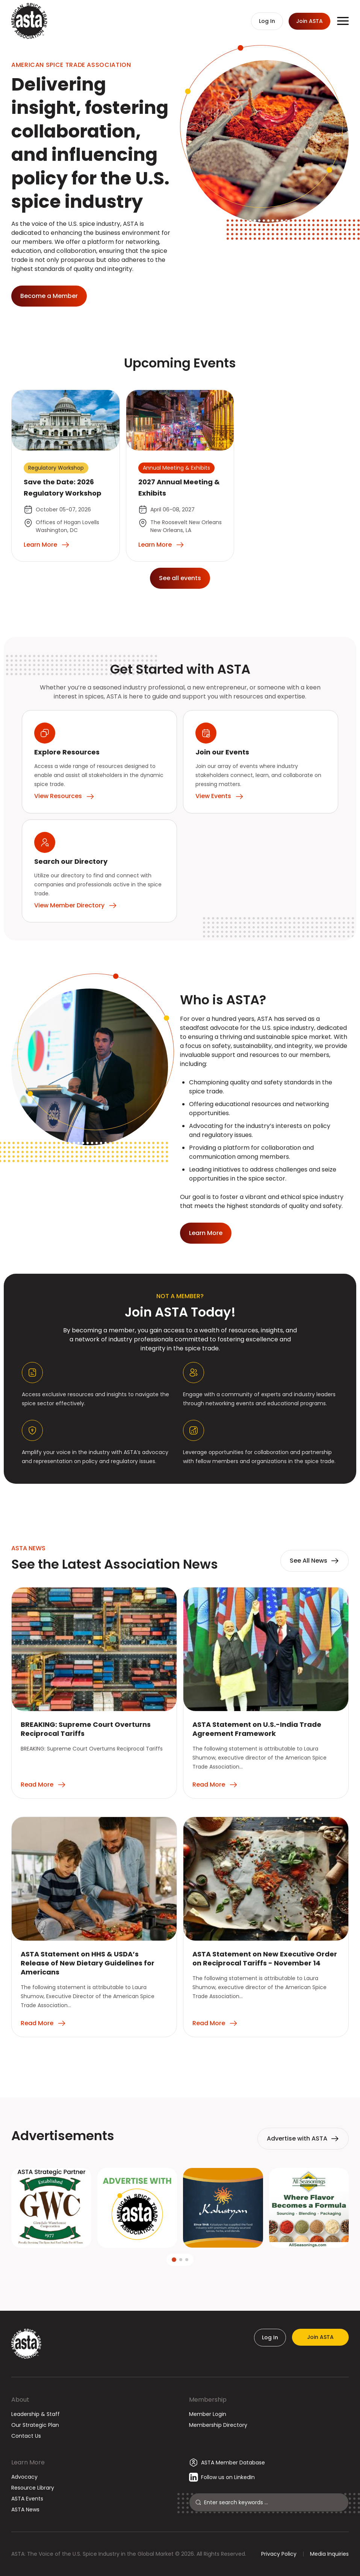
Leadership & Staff (35, 2414)
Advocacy (24, 2477)
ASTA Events (27, 2498)
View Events (219, 796)
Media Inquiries (329, 2554)
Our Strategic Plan (35, 2425)
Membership (208, 2399)
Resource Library (32, 2487)
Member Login (207, 2414)
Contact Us (26, 2436)
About (20, 2399)
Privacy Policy (278, 2554)
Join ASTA (320, 2337)
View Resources (64, 796)
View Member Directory (75, 905)
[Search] (273, 2502)
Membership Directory (218, 2425)
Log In (270, 2337)
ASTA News (25, 2509)
